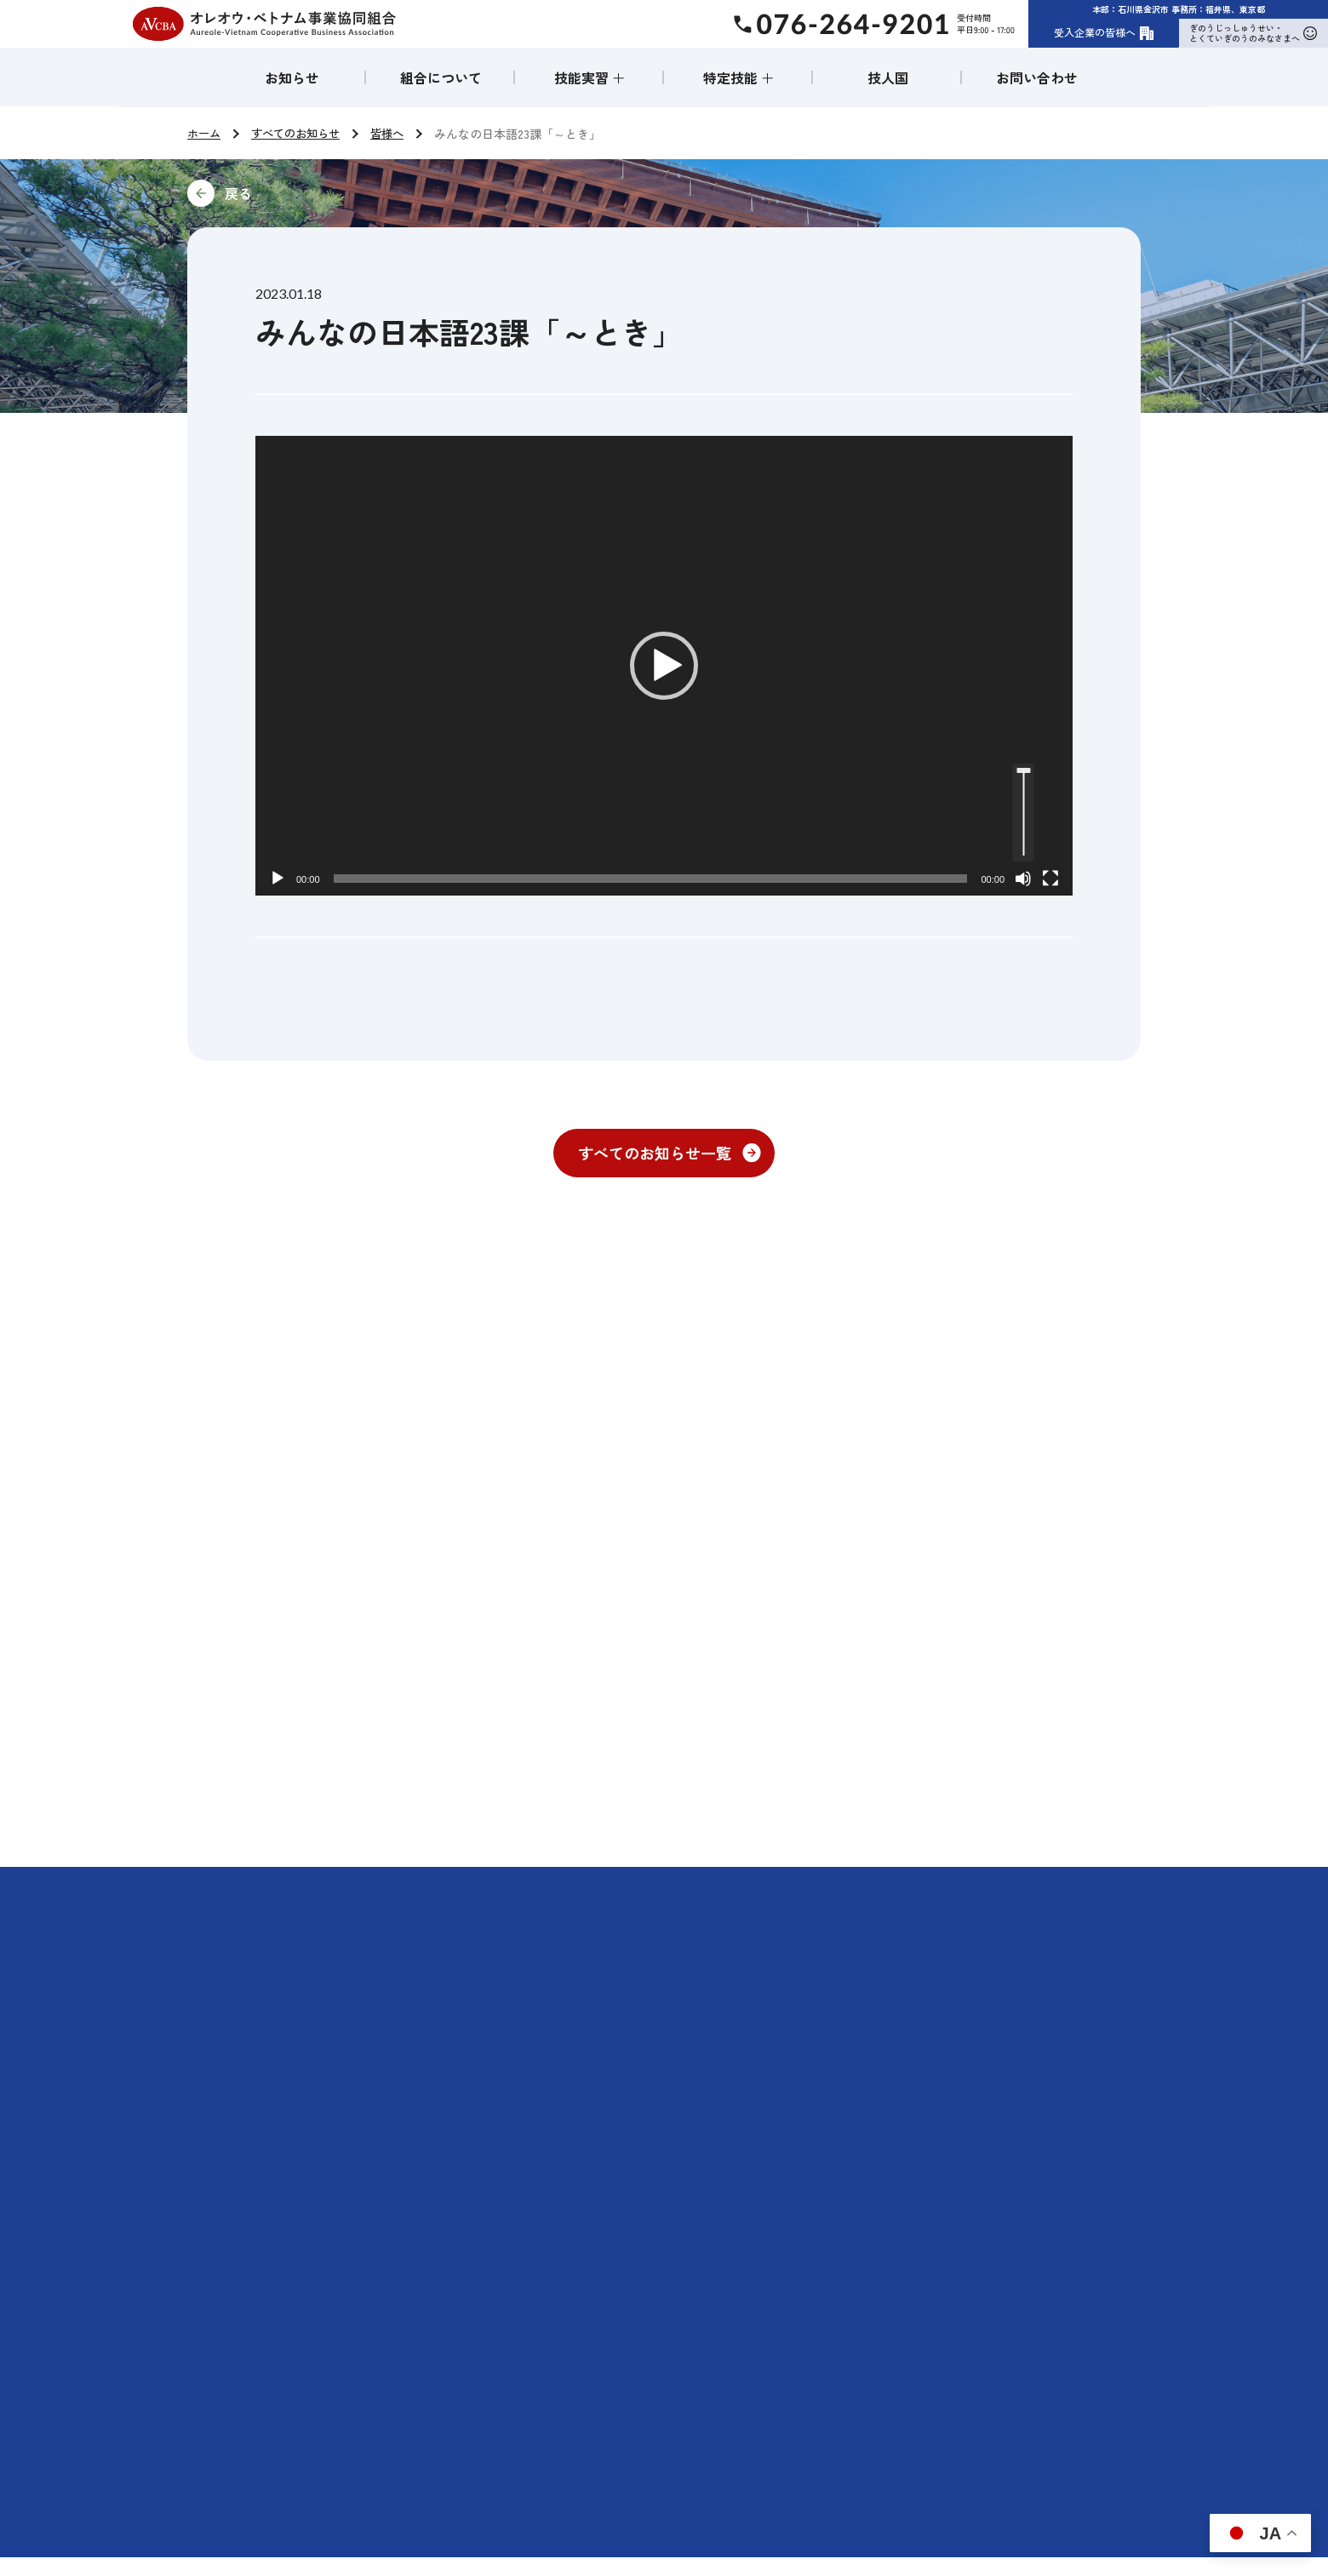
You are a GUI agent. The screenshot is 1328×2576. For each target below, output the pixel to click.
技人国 (887, 77)
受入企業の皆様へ (1104, 32)
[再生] (277, 878)
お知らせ (292, 77)
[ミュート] (1023, 878)
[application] (664, 666)
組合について (441, 77)
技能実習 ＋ (590, 77)
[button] (664, 666)
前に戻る (352, 193)
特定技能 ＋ (739, 77)
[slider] (651, 878)
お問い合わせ (1037, 77)
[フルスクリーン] (1050, 878)
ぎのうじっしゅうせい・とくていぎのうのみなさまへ (1253, 32)
